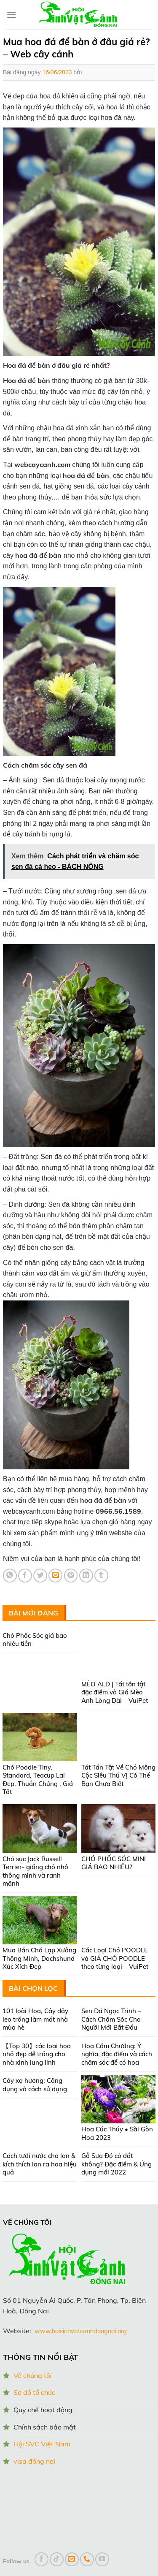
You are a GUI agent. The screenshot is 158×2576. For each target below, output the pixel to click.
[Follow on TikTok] (57, 2559)
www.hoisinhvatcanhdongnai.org (81, 2331)
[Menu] (11, 14)
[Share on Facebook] (25, 1576)
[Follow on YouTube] (102, 2559)
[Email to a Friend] (55, 1576)
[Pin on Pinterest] (71, 1576)
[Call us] (87, 2559)
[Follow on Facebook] (41, 2559)
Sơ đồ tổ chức (34, 2392)
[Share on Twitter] (40, 1576)
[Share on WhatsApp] (10, 1576)
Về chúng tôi (32, 2375)
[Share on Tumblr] (101, 1576)
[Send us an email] (72, 2559)
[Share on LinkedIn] (86, 1576)
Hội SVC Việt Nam (41, 2444)
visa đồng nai (34, 2461)
